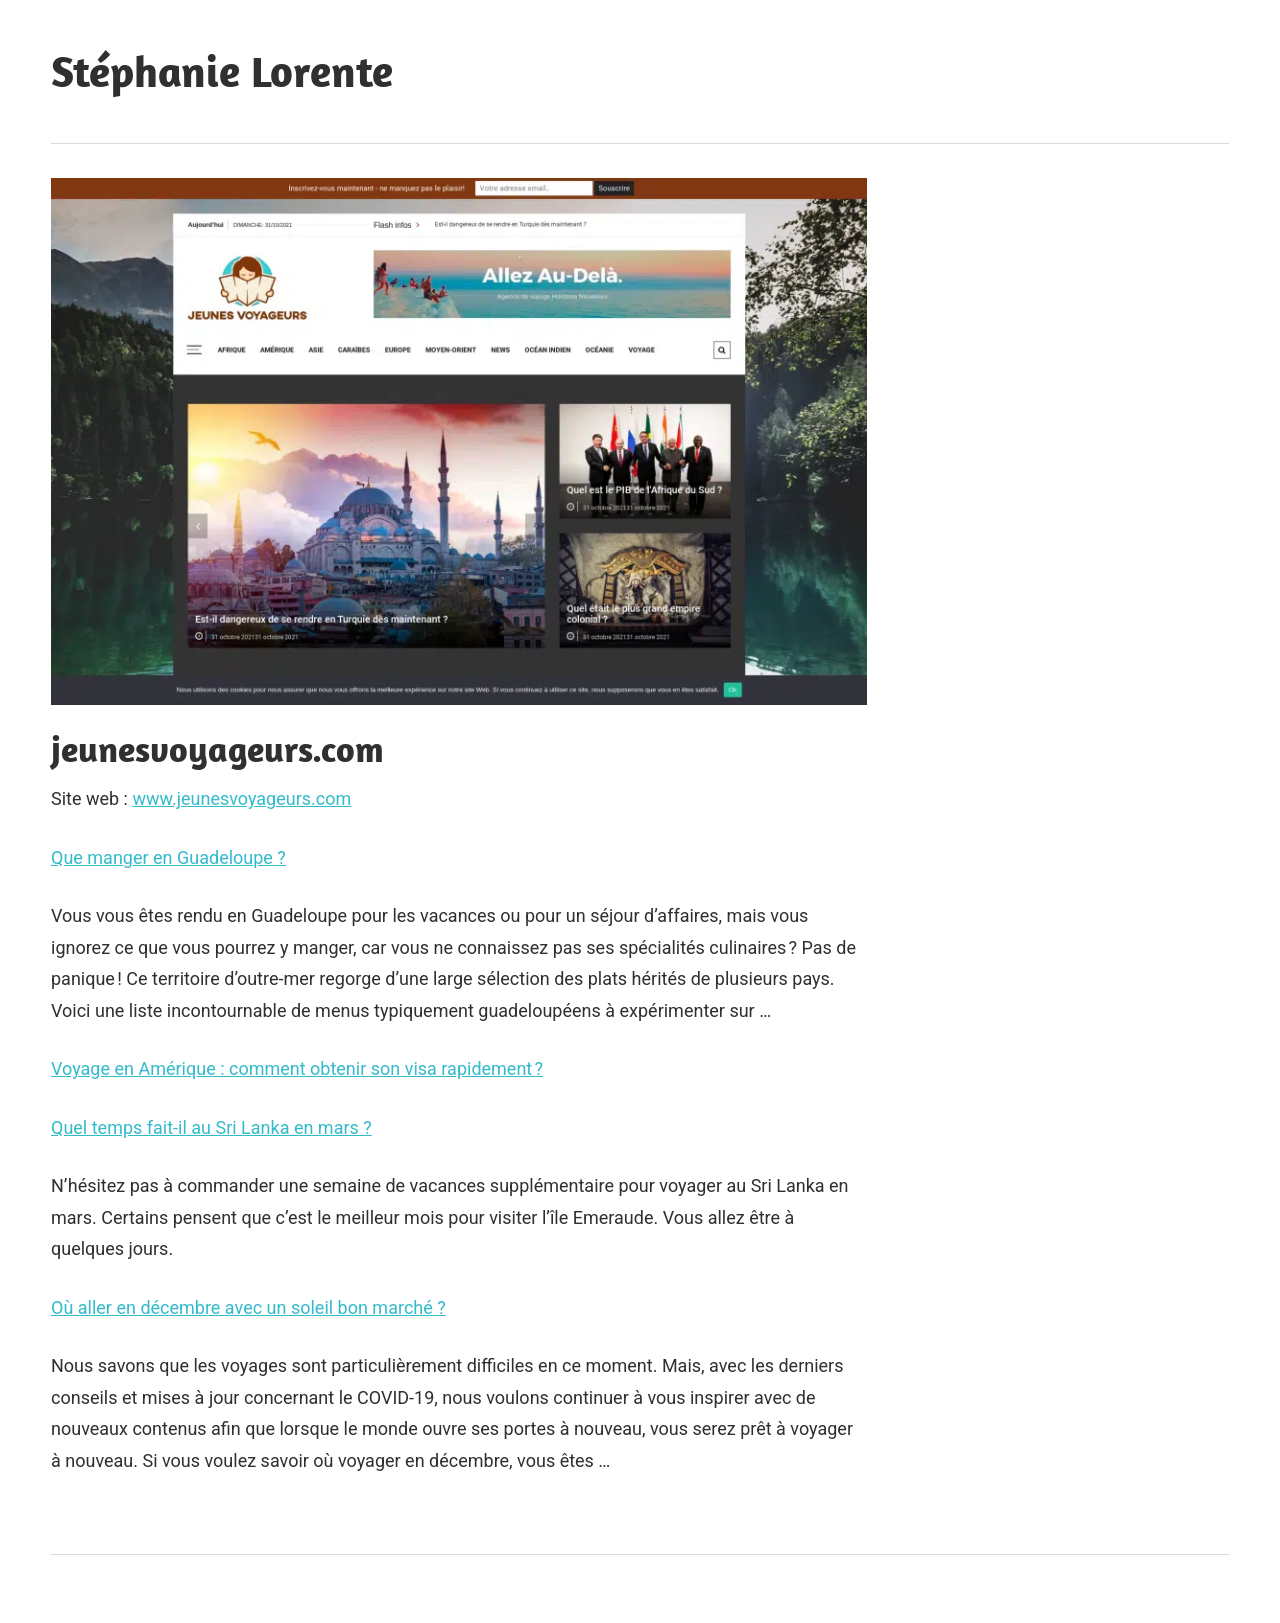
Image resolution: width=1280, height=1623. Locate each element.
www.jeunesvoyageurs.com (241, 798)
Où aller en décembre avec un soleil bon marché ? (248, 1307)
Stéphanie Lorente (222, 71)
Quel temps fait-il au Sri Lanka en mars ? (211, 1127)
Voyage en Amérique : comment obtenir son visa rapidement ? (297, 1068)
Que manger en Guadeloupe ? (168, 857)
